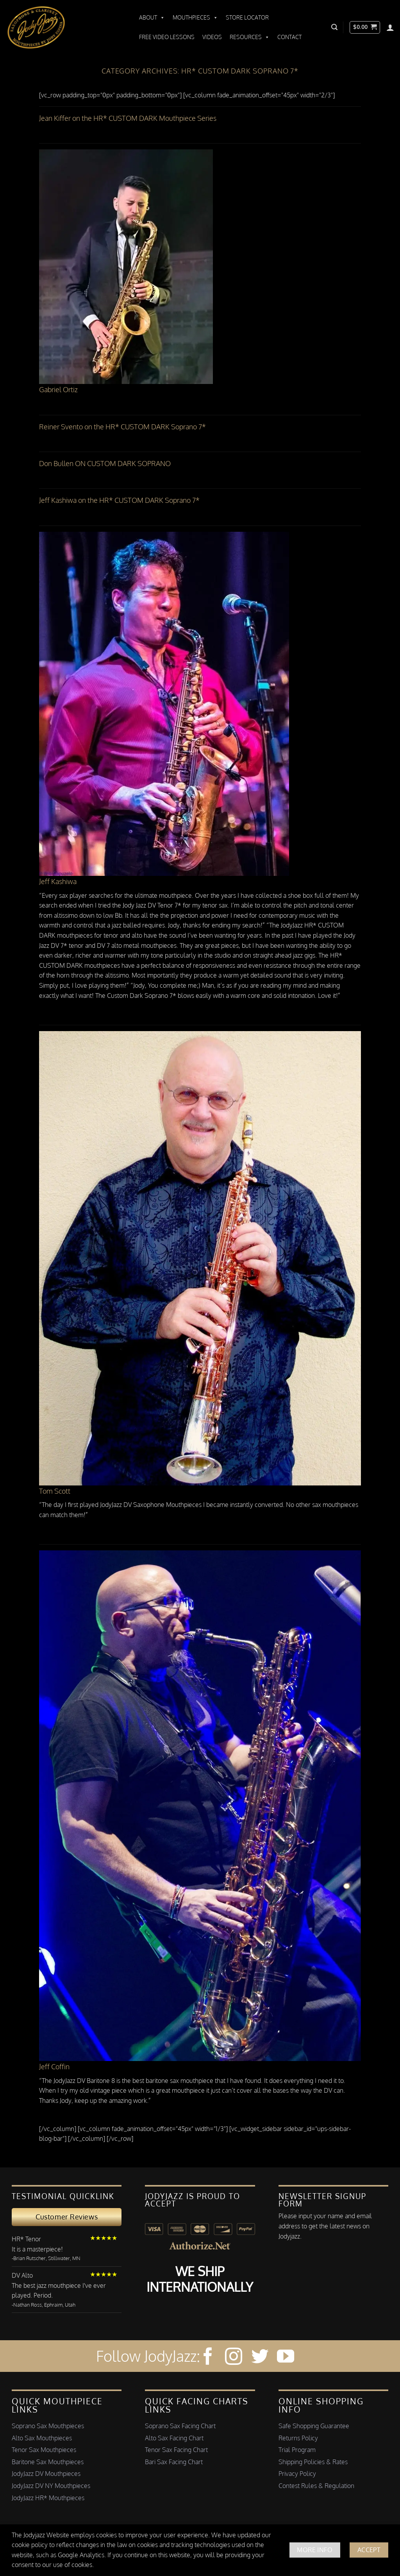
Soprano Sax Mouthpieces (48, 2426)
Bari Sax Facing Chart (174, 2462)
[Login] (390, 27)
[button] (334, 27)
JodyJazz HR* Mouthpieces (48, 2498)
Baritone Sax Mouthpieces (48, 2462)
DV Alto (22, 2275)
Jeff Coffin (54, 2066)
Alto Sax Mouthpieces (42, 2438)
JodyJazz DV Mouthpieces (46, 2473)
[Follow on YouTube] (285, 2357)
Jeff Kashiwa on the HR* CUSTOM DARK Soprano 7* (119, 500)
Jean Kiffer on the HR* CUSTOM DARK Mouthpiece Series (127, 118)
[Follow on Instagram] (233, 2357)
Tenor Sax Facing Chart (176, 2450)
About (152, 17)
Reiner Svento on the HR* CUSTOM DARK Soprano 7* (122, 426)
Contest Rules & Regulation (316, 2486)
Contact (289, 37)
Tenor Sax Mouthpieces (44, 2450)
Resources (250, 37)
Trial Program (297, 2450)
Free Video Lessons (167, 37)
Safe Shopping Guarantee (314, 2426)
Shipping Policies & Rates (313, 2462)
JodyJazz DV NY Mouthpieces (51, 2486)
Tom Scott (54, 1491)
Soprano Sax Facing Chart (180, 2426)
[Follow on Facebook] (207, 2357)
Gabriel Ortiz (58, 389)
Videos (212, 37)
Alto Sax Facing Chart (174, 2438)
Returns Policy (298, 2438)
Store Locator (247, 17)
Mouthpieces (195, 17)
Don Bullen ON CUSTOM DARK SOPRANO (105, 463)
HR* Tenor (26, 2239)
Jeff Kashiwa (58, 881)
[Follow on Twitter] (259, 2357)
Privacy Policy (297, 2473)
